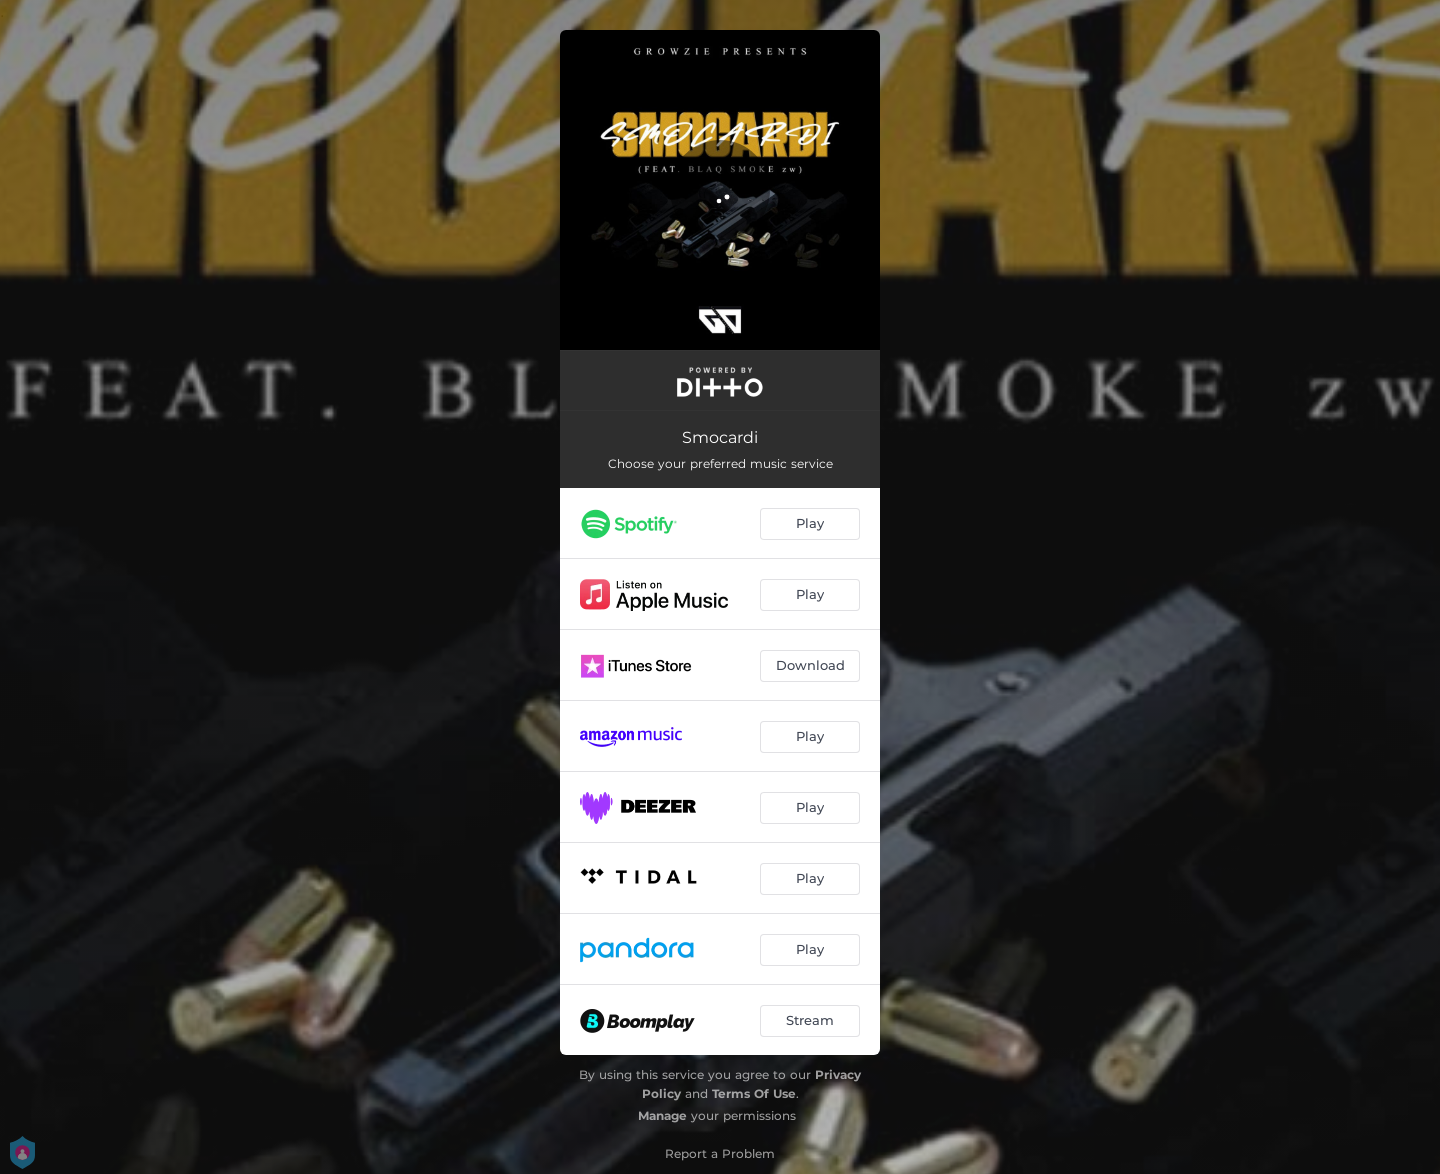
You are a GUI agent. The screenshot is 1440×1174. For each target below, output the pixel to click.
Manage (662, 1115)
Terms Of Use (754, 1093)
